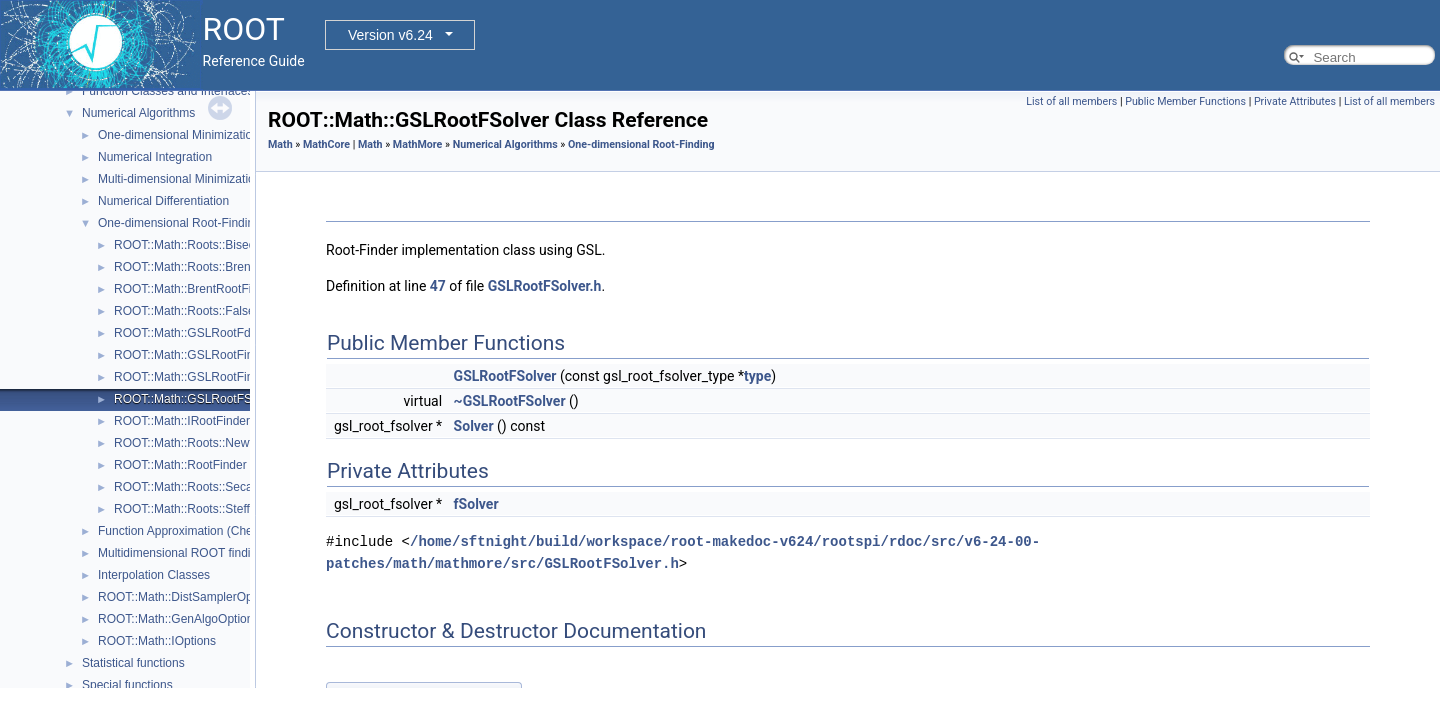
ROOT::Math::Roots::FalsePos (194, 311)
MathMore (418, 144)
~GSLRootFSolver (510, 401)
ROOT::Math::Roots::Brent (184, 267)
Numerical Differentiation (163, 201)
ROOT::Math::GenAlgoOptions (178, 619)
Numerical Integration (155, 157)
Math (280, 144)
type (757, 376)
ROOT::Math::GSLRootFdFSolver (203, 333)
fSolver (476, 504)
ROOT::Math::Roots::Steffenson (198, 509)
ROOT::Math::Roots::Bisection (194, 245)
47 (438, 286)
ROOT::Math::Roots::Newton (190, 443)
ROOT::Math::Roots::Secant (188, 487)
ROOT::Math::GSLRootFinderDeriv (206, 377)
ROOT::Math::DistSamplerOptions (188, 597)
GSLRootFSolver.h (545, 286)
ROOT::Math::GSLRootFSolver (196, 399)
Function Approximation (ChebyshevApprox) (215, 531)
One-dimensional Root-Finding (179, 223)
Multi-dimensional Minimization (179, 179)
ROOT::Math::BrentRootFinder (194, 289)
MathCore (326, 144)
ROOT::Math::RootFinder (180, 465)
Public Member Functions (1185, 101)
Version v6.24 (390, 35)
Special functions (127, 685)
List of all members (1071, 101)
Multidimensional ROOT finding (181, 553)
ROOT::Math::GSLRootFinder (192, 355)
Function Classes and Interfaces (167, 91)
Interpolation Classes (154, 575)
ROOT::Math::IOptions (157, 641)
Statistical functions (133, 663)
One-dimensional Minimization (178, 135)
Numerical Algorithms (138, 113)
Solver (474, 426)
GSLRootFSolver (505, 376)
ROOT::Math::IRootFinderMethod (202, 421)
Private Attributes (1295, 101)
